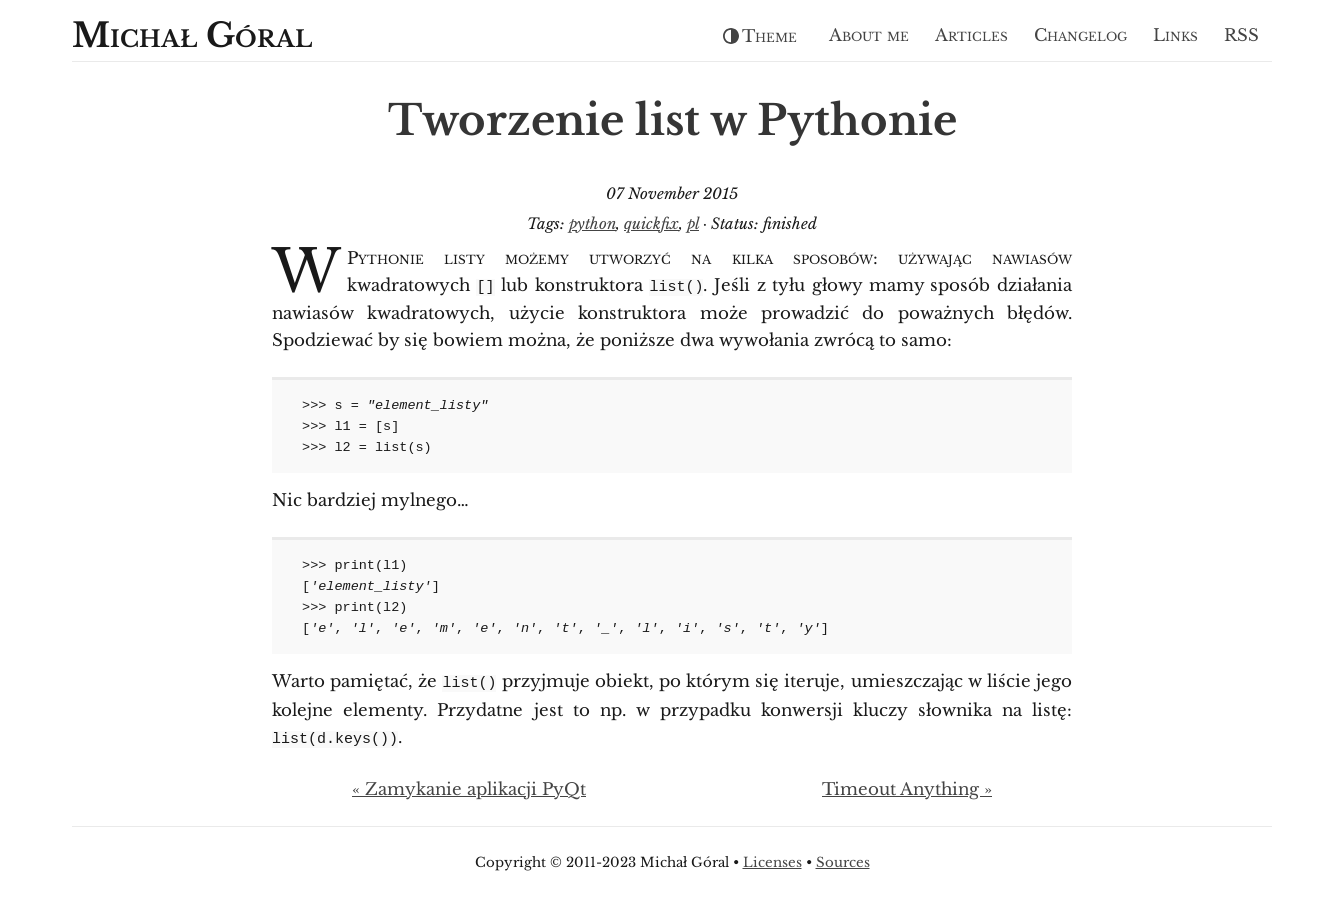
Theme (760, 36)
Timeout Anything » (907, 786)
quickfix (651, 223)
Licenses (772, 859)
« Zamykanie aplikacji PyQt (469, 786)
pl (693, 223)
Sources (843, 859)
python (592, 223)
